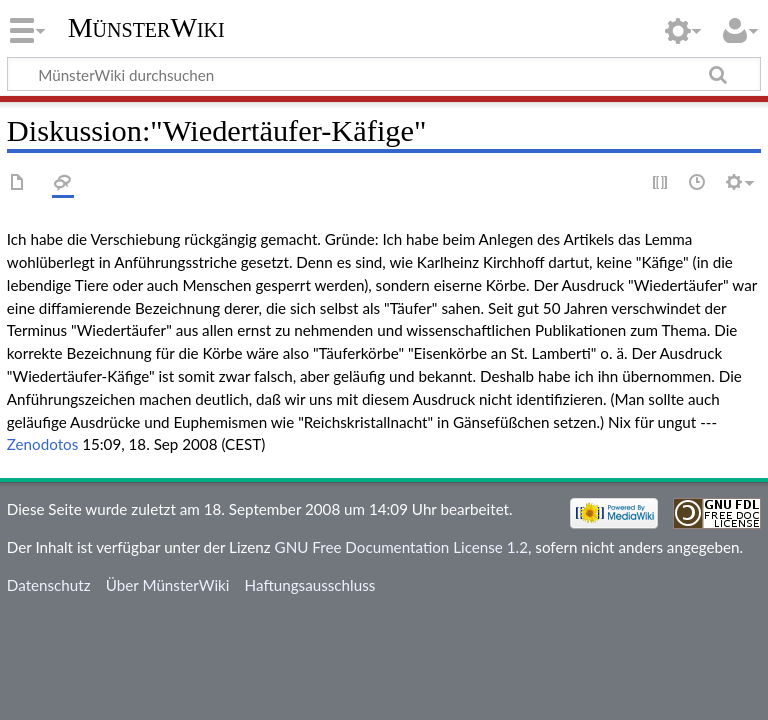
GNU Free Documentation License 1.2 (401, 547)
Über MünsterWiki (168, 585)
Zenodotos (42, 444)
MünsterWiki (146, 27)
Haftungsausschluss (310, 585)
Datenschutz (49, 585)
